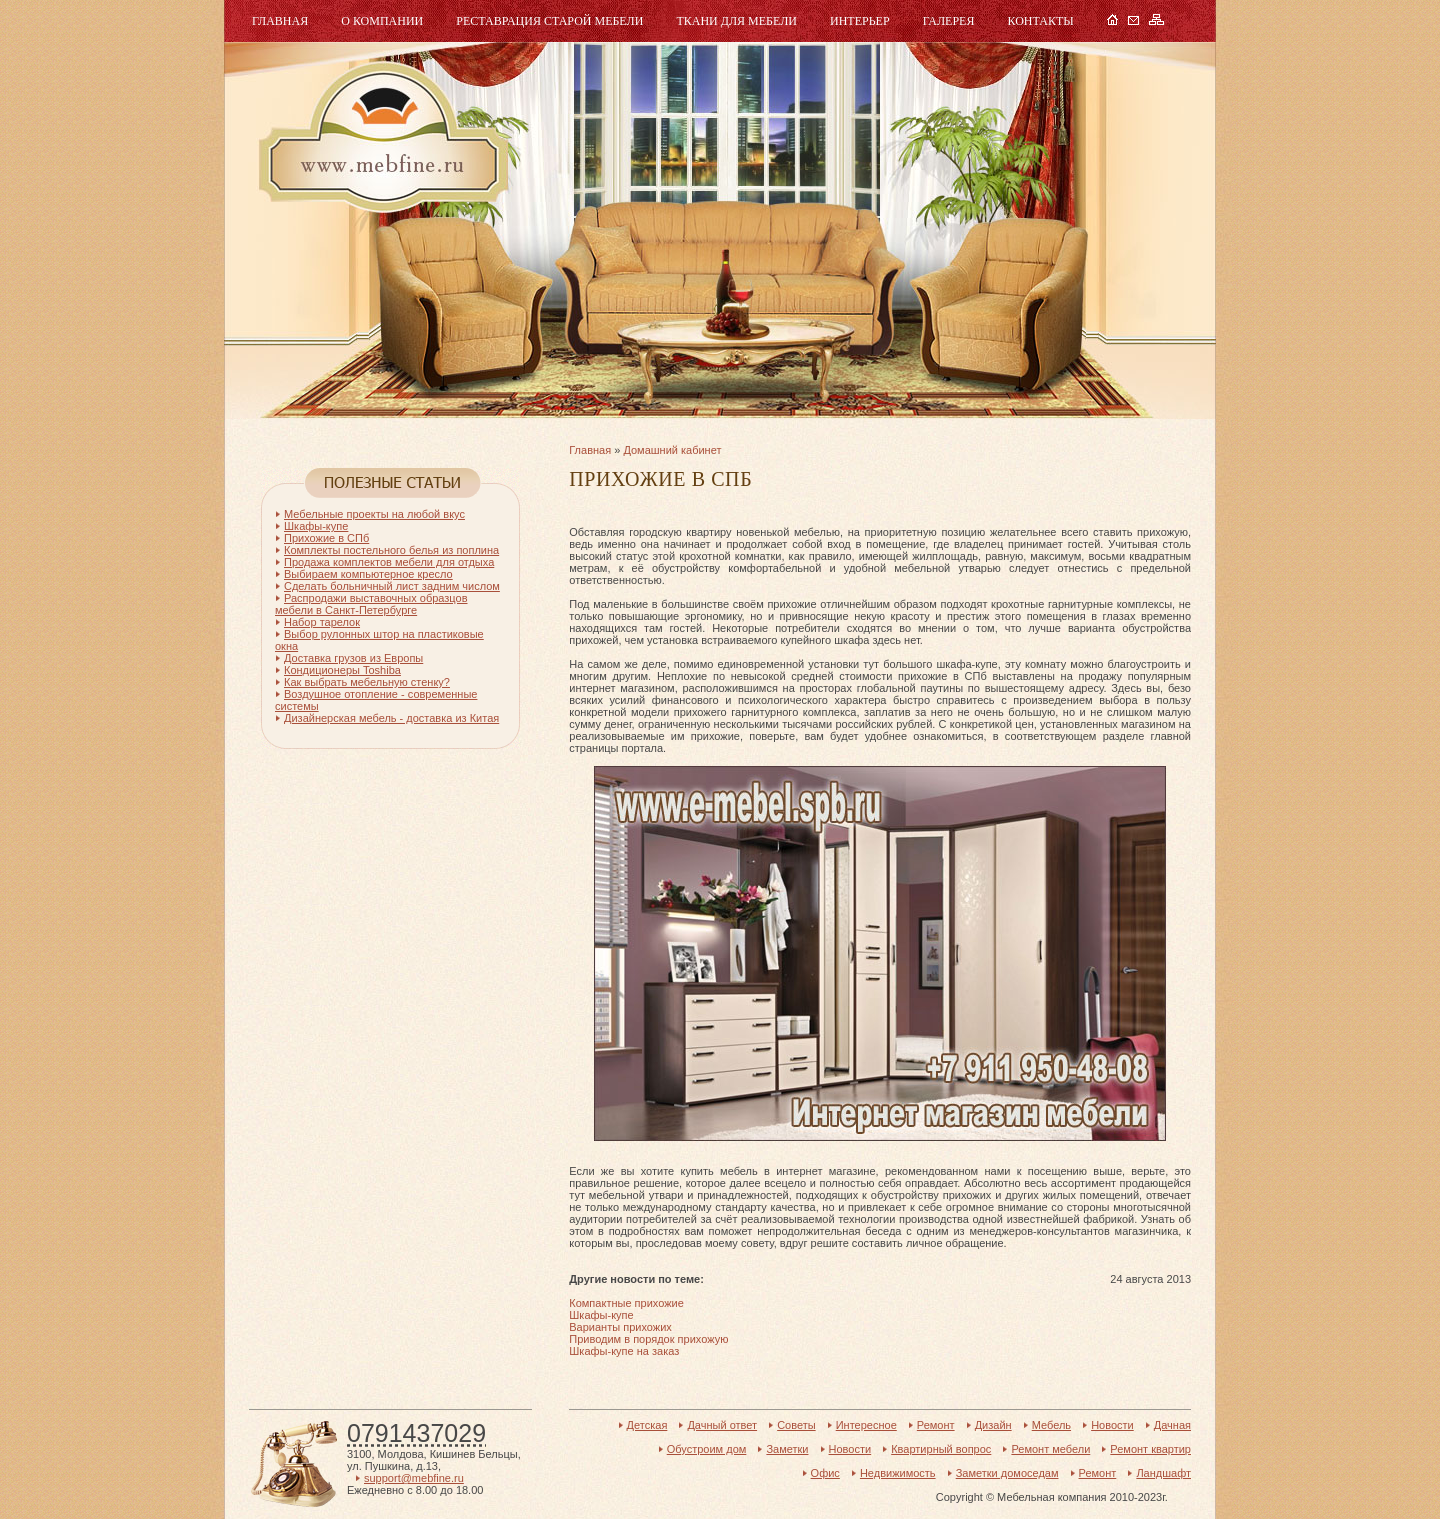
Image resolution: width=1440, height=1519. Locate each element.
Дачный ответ (722, 1425)
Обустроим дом (707, 1449)
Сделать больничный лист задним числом (392, 586)
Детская (647, 1425)
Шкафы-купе (601, 1315)
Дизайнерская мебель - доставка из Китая (391, 718)
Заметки (787, 1449)
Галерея (949, 21)
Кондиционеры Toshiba (342, 670)
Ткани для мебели (736, 21)
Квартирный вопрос (941, 1449)
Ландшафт (1163, 1473)
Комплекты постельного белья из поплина (391, 550)
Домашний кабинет (672, 450)
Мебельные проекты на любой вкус (374, 514)
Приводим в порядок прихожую (648, 1339)
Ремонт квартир (1150, 1449)
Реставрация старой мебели (549, 21)
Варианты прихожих (620, 1327)
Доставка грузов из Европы (353, 658)
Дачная (1172, 1425)
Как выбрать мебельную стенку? (367, 682)
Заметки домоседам (1007, 1473)
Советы (796, 1425)
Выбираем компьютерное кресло (368, 574)
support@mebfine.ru (414, 1478)
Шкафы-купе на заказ (624, 1351)
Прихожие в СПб (326, 538)
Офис (825, 1473)
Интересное (866, 1425)
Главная (280, 21)
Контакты (1040, 21)
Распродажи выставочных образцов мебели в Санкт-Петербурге (371, 604)
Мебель (381, 137)
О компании (382, 21)
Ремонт (936, 1425)
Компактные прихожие (626, 1303)
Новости (1112, 1425)
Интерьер (860, 21)
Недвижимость (898, 1473)
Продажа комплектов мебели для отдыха (389, 562)
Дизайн (993, 1425)
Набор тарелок (322, 622)
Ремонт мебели (1050, 1449)
